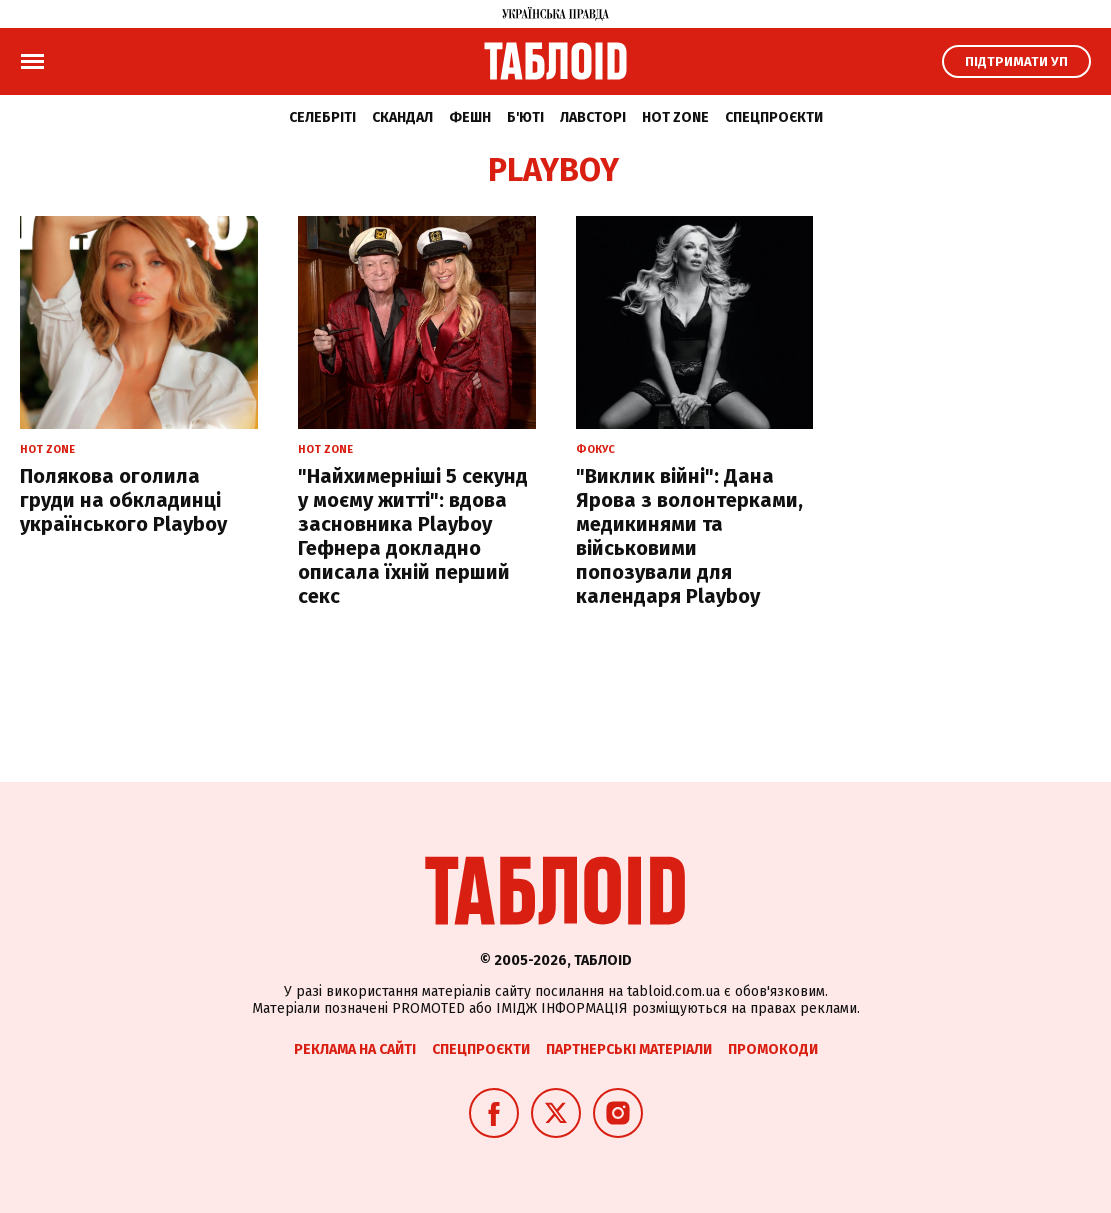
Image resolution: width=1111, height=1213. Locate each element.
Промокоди (773, 1049)
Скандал (402, 117)
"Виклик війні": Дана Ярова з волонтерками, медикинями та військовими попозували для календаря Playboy (689, 536)
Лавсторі (593, 117)
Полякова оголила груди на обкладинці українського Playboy (123, 500)
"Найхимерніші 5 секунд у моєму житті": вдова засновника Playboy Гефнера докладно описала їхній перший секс (413, 536)
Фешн (470, 117)
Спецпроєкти (774, 117)
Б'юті (525, 117)
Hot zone (675, 117)
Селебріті (322, 117)
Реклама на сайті (355, 1049)
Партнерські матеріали (629, 1049)
